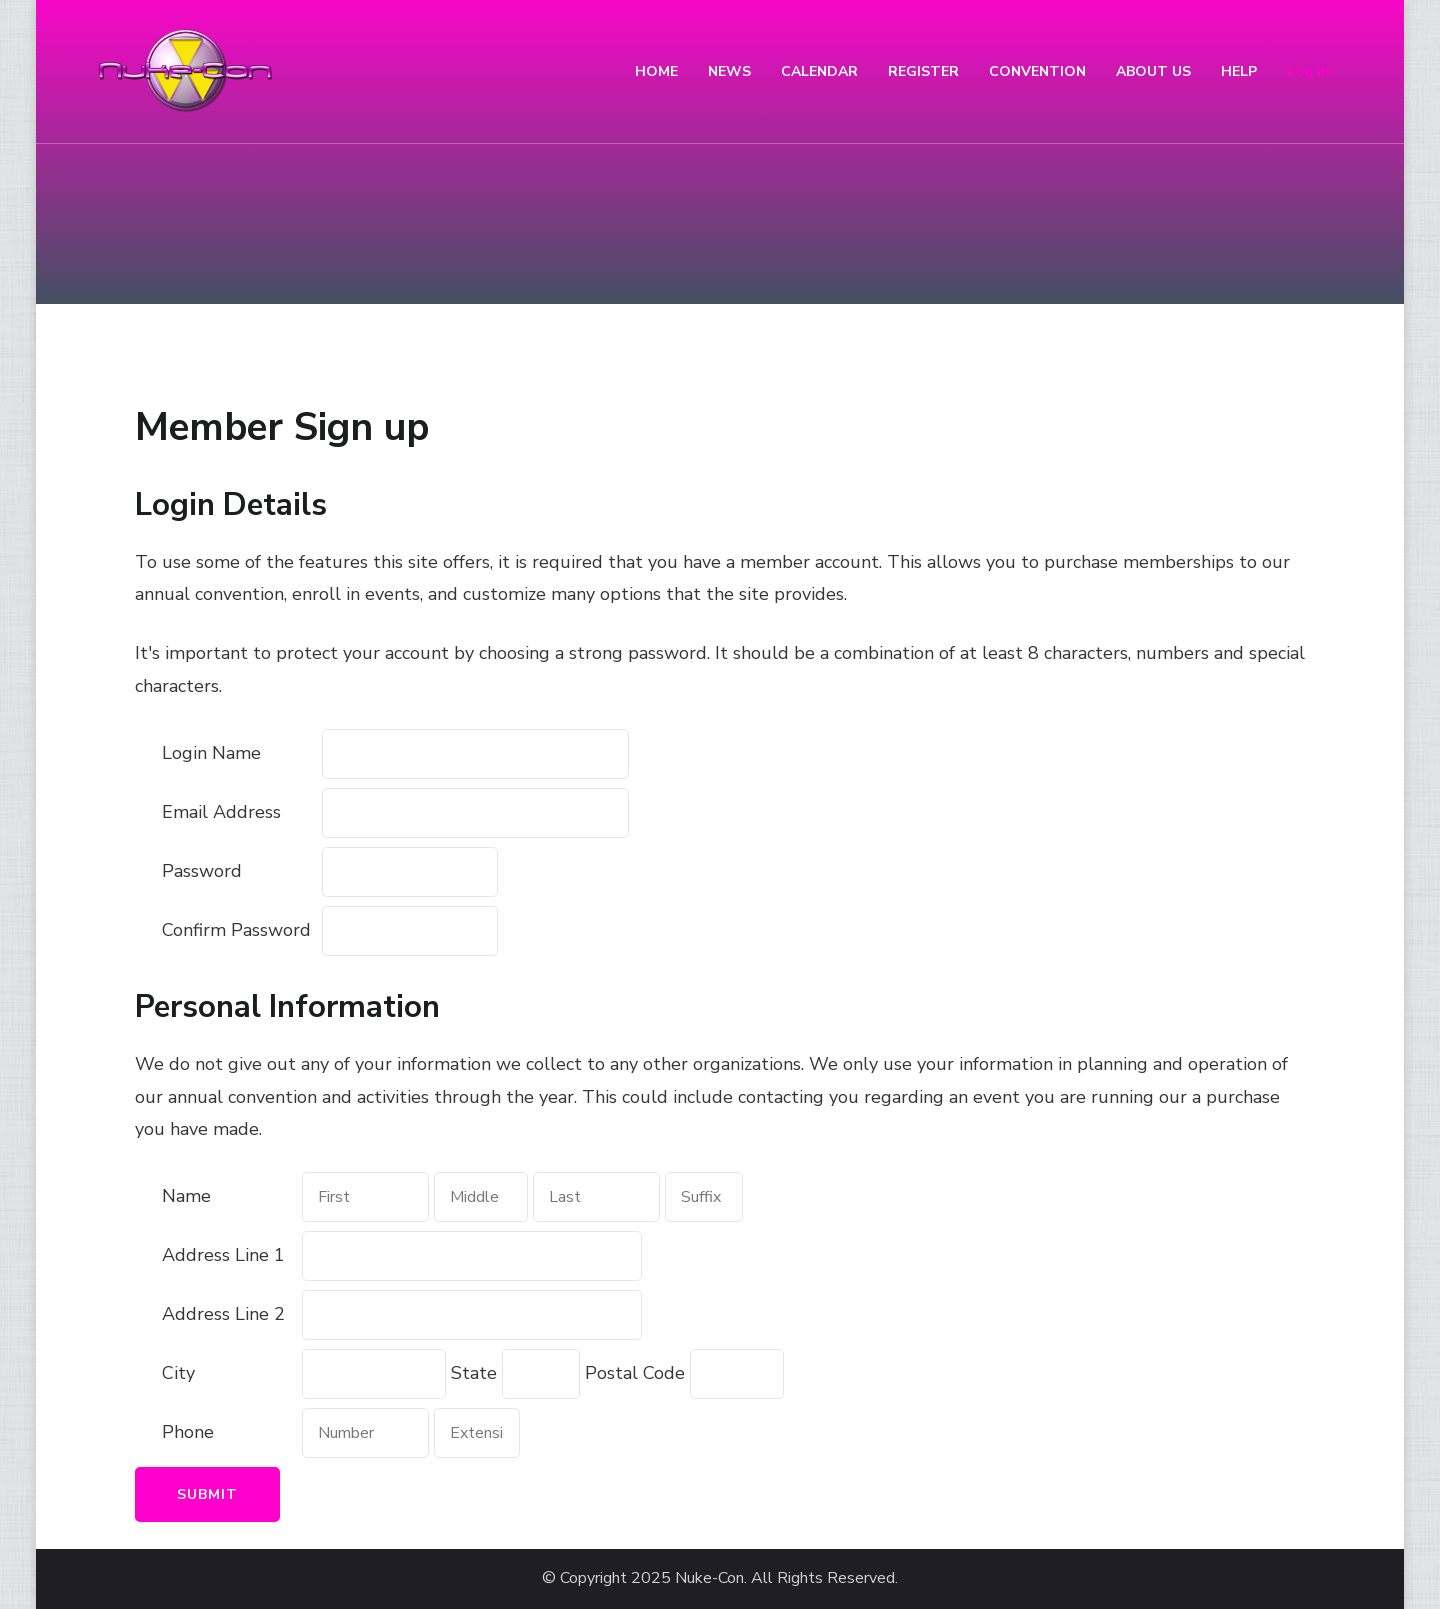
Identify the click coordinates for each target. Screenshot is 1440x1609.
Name (186, 1196)
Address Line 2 (223, 1314)
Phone (188, 1432)
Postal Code (635, 1373)
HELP (1239, 71)
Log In (1308, 71)
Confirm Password (236, 930)
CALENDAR (819, 71)
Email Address (221, 812)
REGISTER (923, 71)
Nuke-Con (709, 1578)
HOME (656, 71)
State (474, 1373)
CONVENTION (1037, 71)
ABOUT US (1153, 71)
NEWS (729, 71)
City (178, 1373)
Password (202, 871)
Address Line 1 (223, 1255)
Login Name (211, 753)
